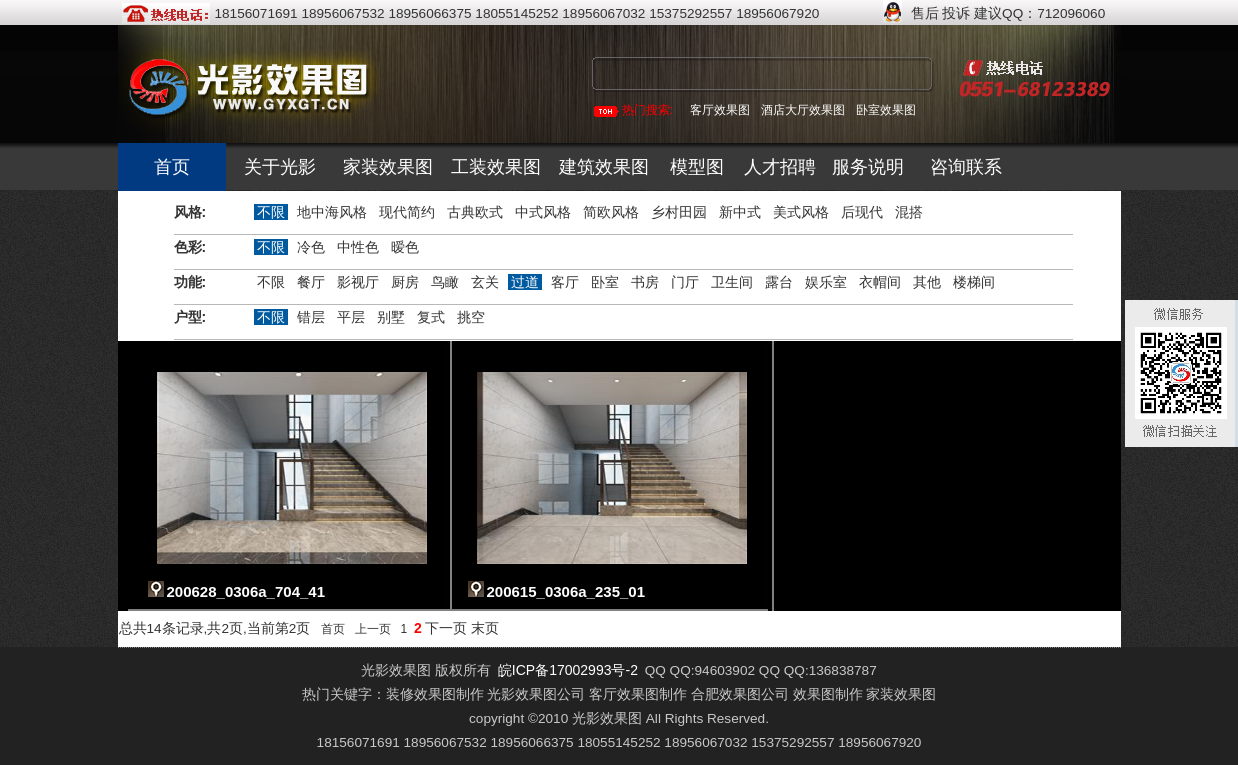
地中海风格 (332, 212)
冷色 (311, 247)
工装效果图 (496, 167)
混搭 (909, 212)
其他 (927, 282)
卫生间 (732, 282)
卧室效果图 (886, 110)
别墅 (391, 317)
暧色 (405, 247)
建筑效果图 (604, 167)
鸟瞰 (445, 282)
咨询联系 (966, 167)
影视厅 (358, 282)
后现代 (862, 212)
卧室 (605, 282)
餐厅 (311, 282)
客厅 (565, 282)
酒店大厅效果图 (803, 110)
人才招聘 (780, 167)
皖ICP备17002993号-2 (568, 670)
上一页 (373, 629)
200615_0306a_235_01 (566, 591)
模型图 (697, 167)
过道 (525, 282)
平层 (351, 317)
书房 (645, 282)
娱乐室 (826, 282)
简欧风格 (611, 212)
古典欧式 (475, 212)
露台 (779, 282)
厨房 (405, 282)
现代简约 (407, 212)
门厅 (685, 282)
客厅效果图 (720, 110)
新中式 (740, 212)
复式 (431, 317)
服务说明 (868, 167)
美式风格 (801, 212)
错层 (311, 317)
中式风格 (543, 212)
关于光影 (280, 167)
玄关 (485, 282)
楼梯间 (974, 282)
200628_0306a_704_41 (246, 591)
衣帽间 (880, 282)
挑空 (471, 317)
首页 (172, 167)
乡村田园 (679, 212)
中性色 (358, 247)
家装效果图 (388, 167)
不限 (271, 212)
